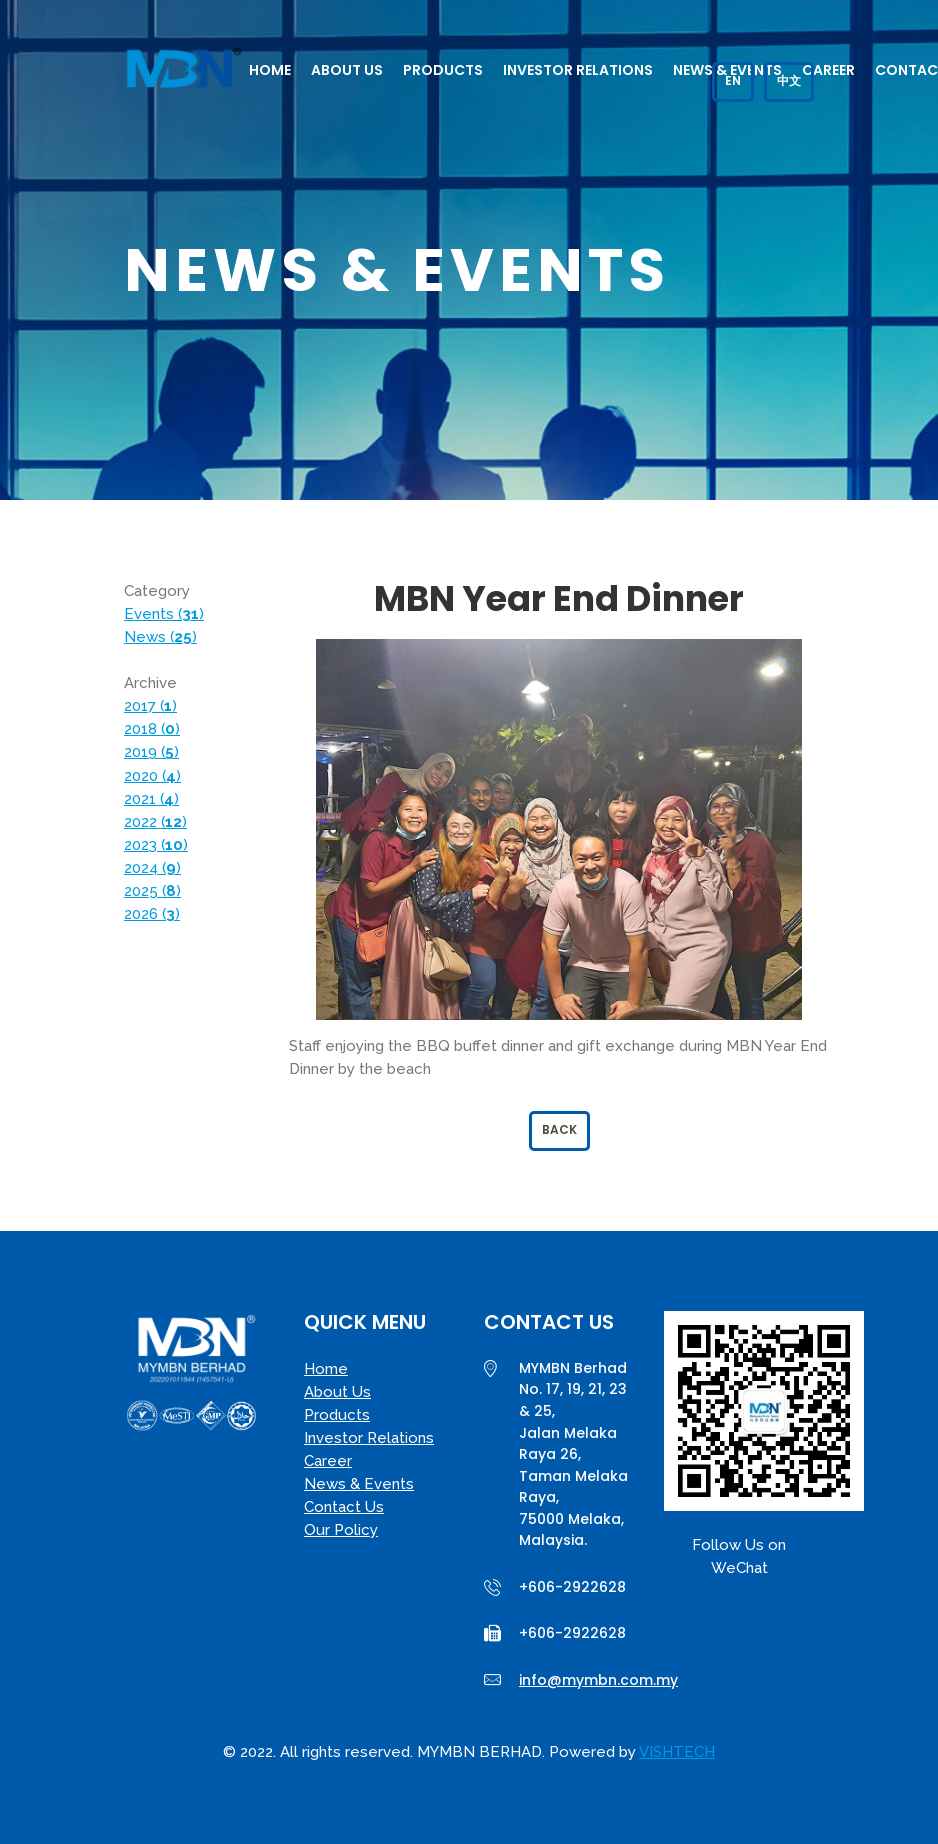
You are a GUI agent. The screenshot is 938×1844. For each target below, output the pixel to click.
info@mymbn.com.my (598, 1680)
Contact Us (344, 1507)
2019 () (151, 752)
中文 (789, 80)
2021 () (151, 799)
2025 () (152, 891)
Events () (164, 614)
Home (270, 70)
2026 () (152, 914)
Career (828, 70)
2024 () (152, 868)
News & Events (359, 1484)
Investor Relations (578, 70)
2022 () (155, 822)
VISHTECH (677, 1752)
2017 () (150, 706)
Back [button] (559, 1129)
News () (160, 637)
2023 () (156, 845)
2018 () (152, 729)
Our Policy (341, 1530)
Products (443, 70)
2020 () (152, 776)
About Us (347, 70)
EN (733, 80)
